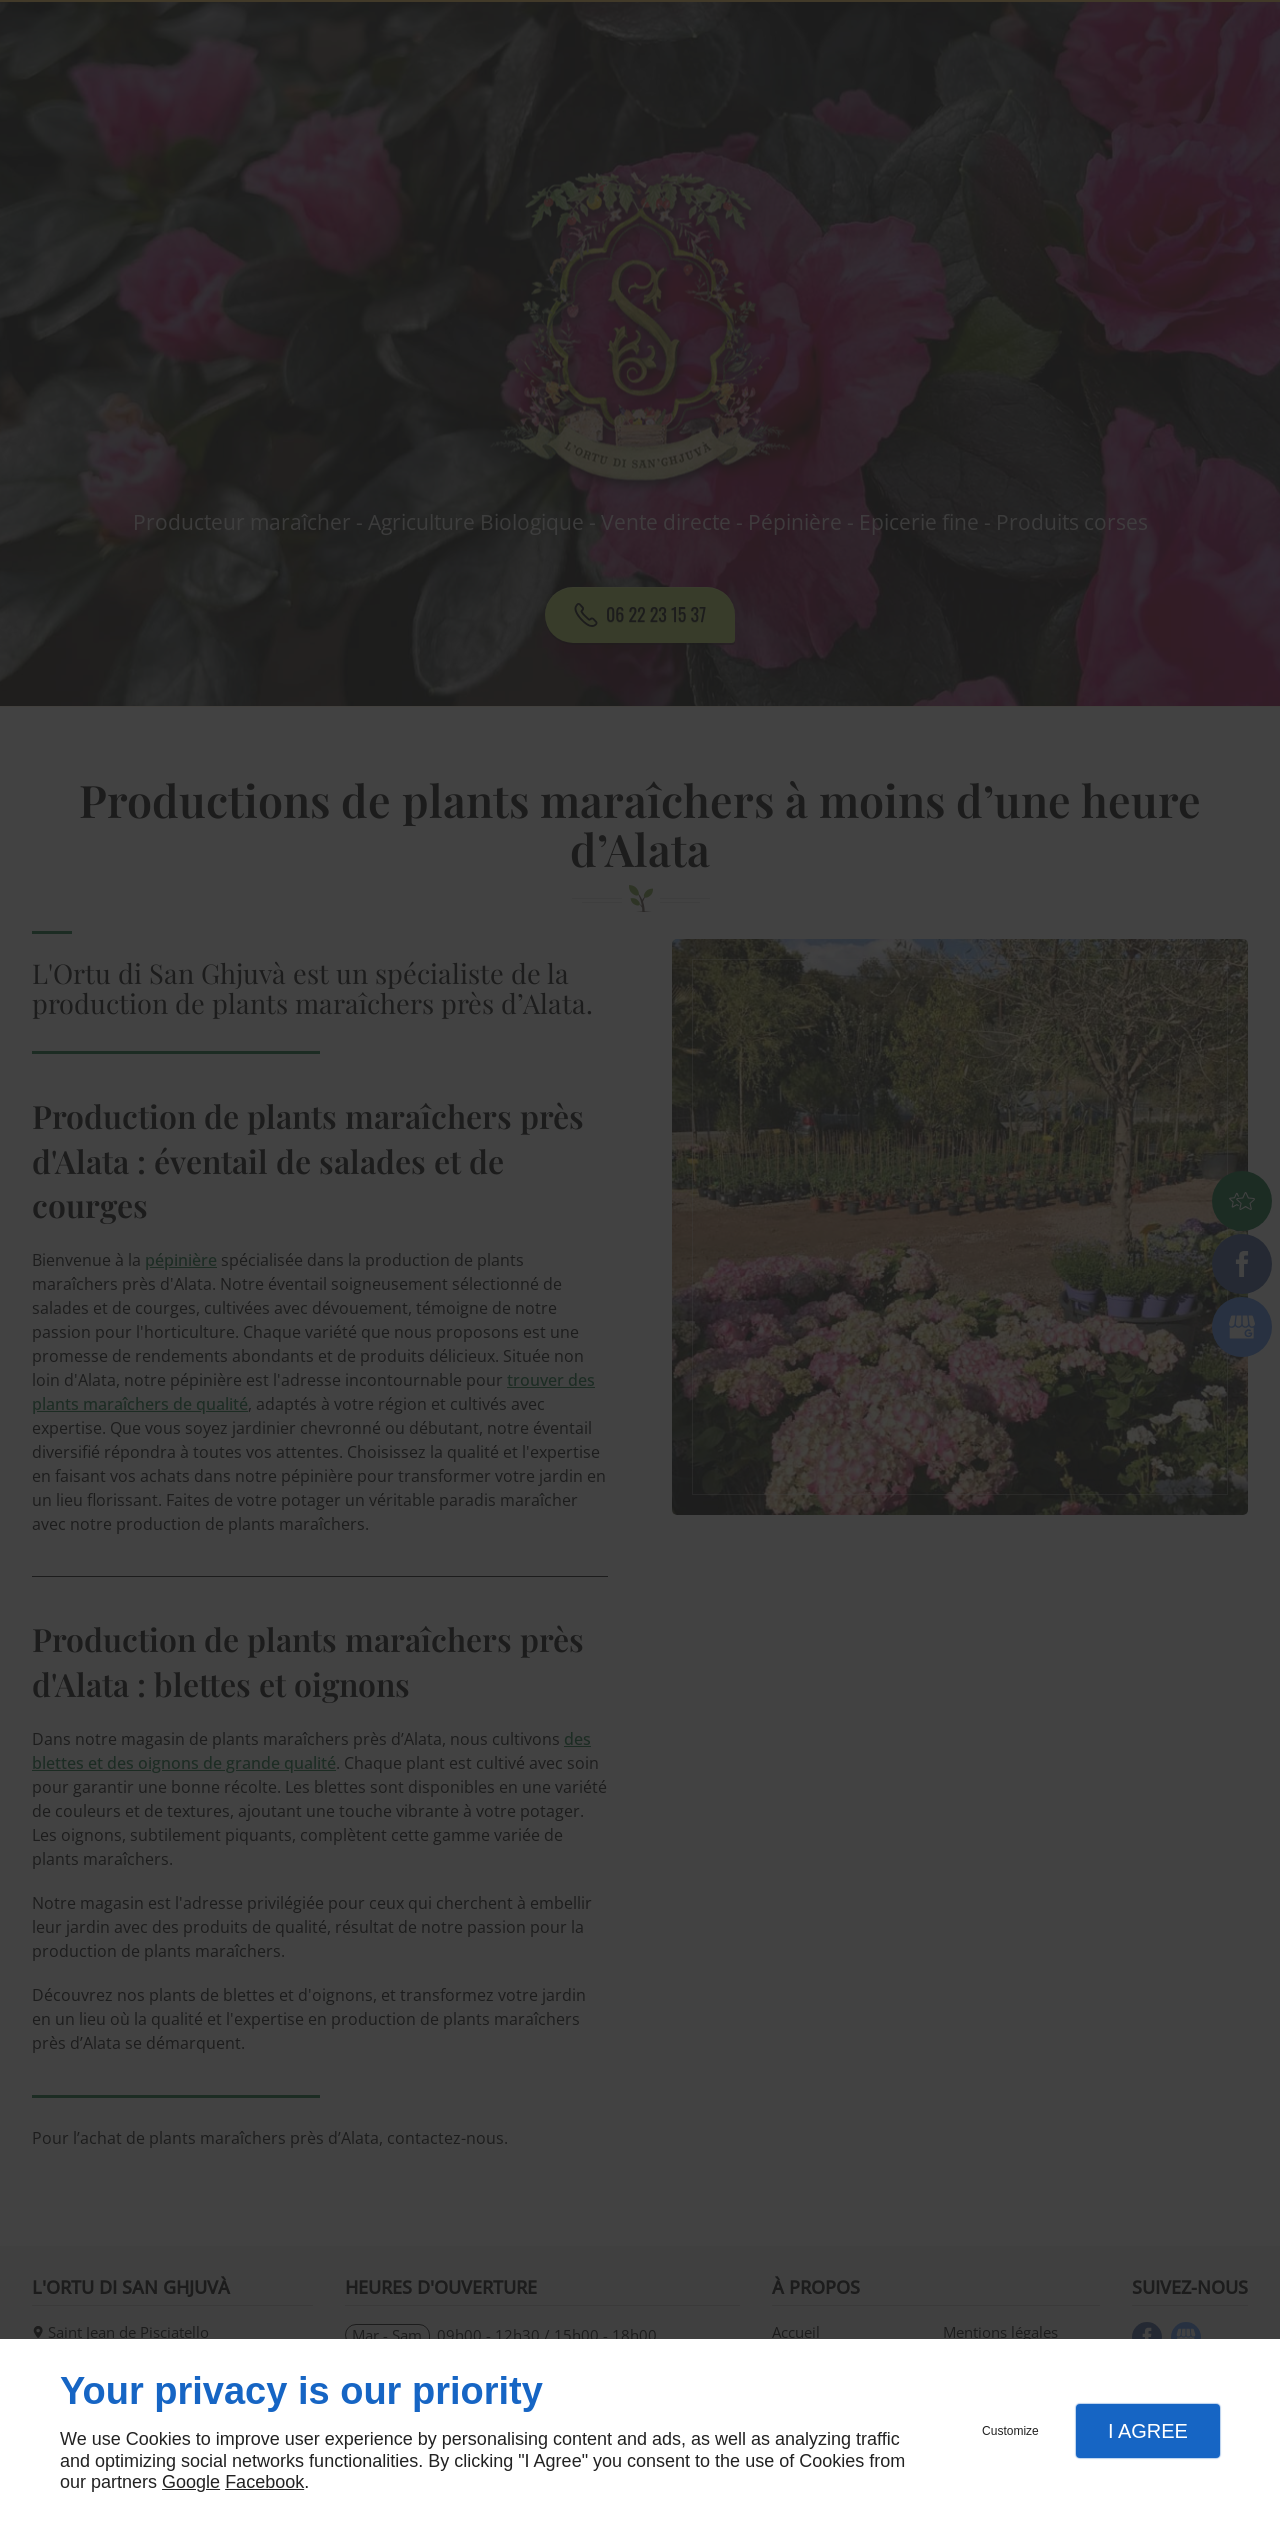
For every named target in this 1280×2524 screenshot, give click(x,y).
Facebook (264, 2482)
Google (191, 2482)
